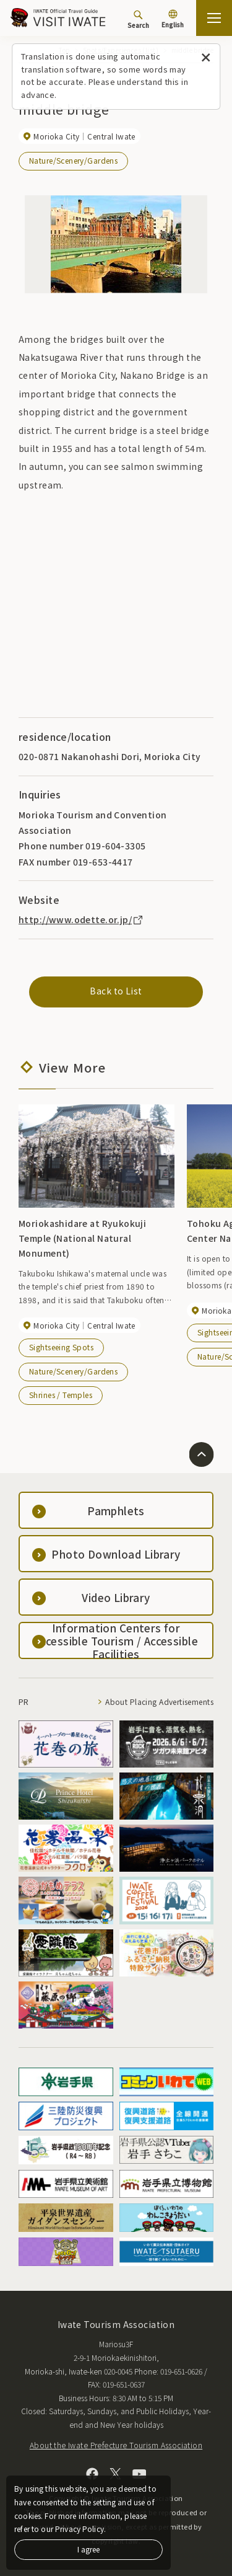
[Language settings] (172, 19)
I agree (88, 2549)
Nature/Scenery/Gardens (73, 160)
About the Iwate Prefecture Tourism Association (116, 2445)
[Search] (138, 19)
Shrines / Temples (60, 1394)
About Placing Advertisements (159, 1701)
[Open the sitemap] (214, 18)
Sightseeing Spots (61, 1347)
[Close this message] (206, 58)
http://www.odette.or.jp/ (81, 919)
